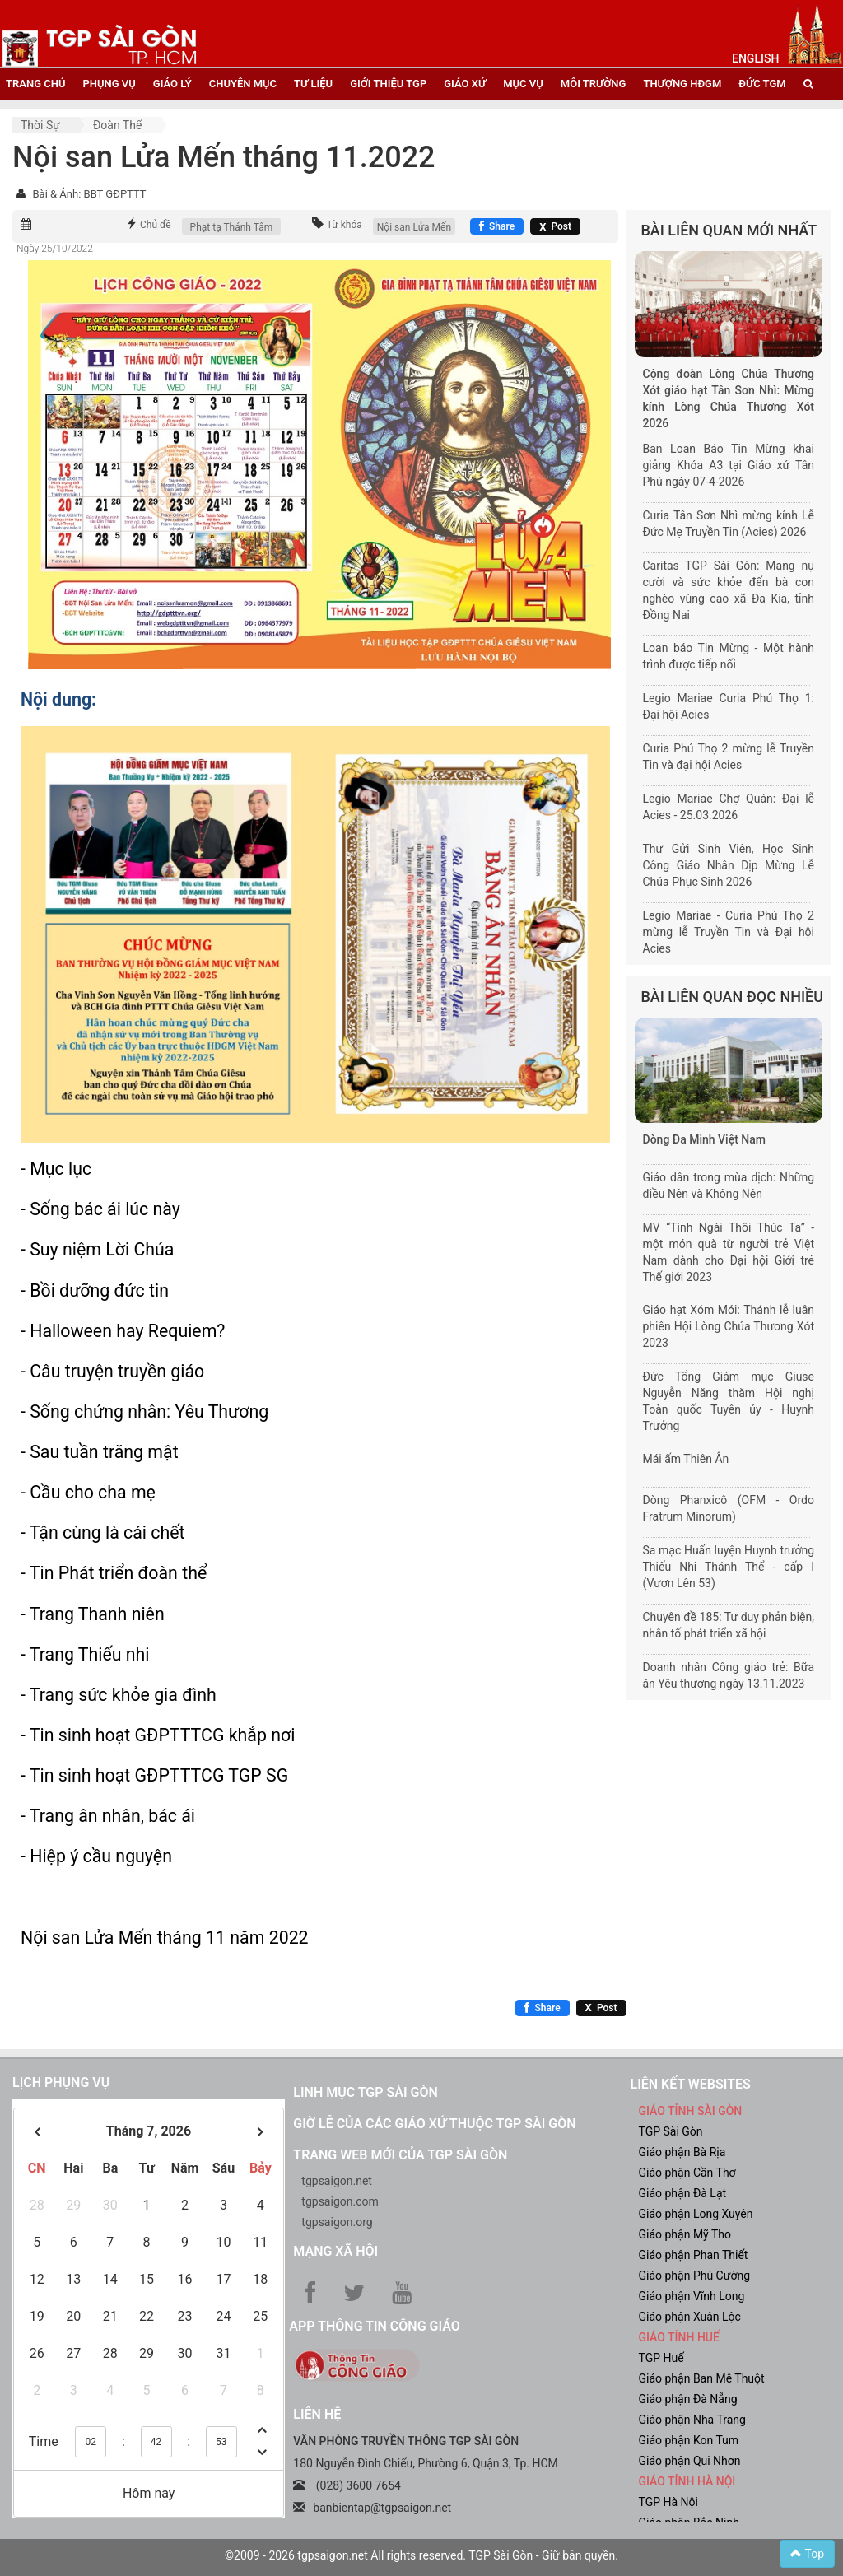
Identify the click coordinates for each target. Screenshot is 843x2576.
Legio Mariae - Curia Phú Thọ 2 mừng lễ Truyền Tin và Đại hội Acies (729, 932)
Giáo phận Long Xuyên (695, 2213)
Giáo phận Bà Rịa (681, 2152)
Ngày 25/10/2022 (54, 248)
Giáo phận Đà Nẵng (687, 2399)
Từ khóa (344, 225)
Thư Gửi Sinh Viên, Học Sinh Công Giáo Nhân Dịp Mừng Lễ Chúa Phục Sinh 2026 (729, 865)
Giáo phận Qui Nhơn (689, 2460)
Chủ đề (155, 225)
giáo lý (172, 83)
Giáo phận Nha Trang (691, 2419)
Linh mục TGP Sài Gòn (365, 2092)
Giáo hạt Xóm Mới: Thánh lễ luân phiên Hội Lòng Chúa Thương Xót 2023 (729, 1326)
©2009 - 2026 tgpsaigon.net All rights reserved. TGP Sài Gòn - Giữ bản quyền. (421, 2555)
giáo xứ (465, 83)
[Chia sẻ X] (555, 226)
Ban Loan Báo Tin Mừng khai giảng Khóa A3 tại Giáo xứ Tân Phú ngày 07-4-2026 (729, 465)
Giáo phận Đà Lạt (682, 2193)
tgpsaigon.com (339, 2201)
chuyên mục (243, 83)
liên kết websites (690, 2084)
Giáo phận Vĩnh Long (691, 2296)
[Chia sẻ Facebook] (497, 226)
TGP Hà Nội (667, 2501)
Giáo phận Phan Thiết (693, 2255)
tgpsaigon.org (336, 2222)
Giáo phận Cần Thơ (686, 2172)
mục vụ (523, 83)
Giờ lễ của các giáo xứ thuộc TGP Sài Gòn (434, 2123)
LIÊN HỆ (317, 2414)
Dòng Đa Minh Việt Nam (704, 1139)
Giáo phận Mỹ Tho (684, 2234)
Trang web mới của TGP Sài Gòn (400, 2155)
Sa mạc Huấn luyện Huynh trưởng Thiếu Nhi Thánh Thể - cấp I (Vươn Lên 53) (729, 1567)
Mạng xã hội (335, 2251)
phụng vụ (108, 83)
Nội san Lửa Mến (414, 227)
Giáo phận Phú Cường (694, 2275)
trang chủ (35, 83)
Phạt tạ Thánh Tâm (231, 227)
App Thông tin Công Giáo (374, 2326)
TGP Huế (660, 2357)
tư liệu (313, 83)
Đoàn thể (117, 125)
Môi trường (593, 83)
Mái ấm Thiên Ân (686, 1458)
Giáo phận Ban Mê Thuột (701, 2378)
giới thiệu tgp (388, 83)
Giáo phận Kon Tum (688, 2440)
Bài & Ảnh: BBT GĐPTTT (89, 194)
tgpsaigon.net (336, 2180)
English (755, 58)
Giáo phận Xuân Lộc (689, 2316)
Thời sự (40, 125)
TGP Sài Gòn (670, 2131)
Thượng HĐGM (682, 83)
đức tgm (761, 83)
